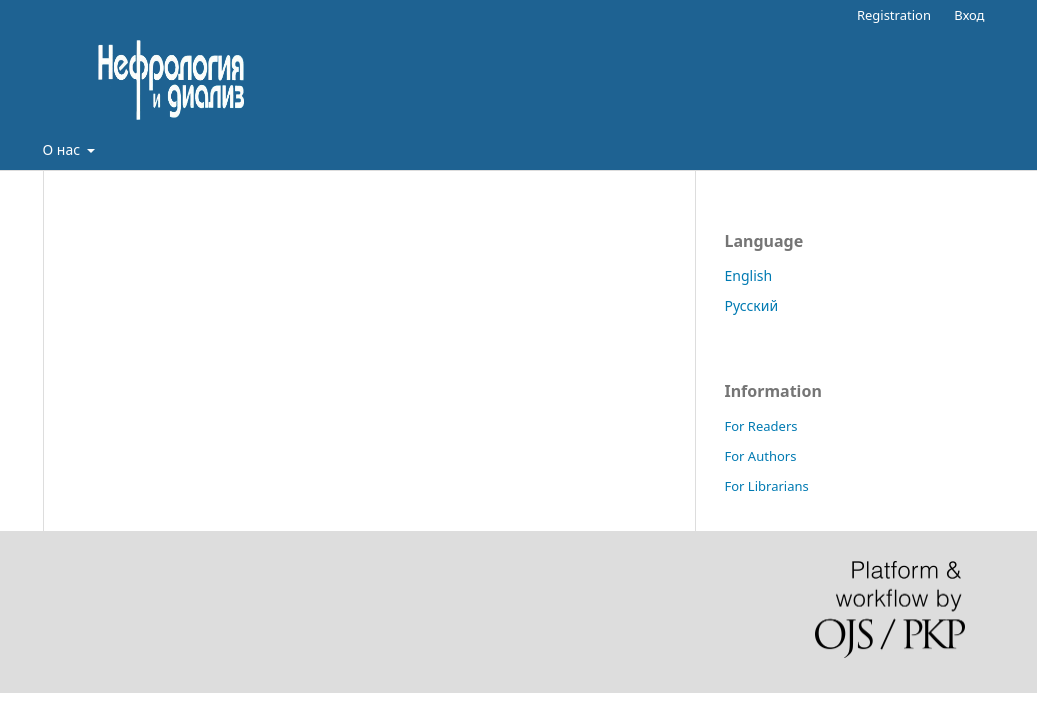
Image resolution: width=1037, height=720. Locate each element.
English (749, 275)
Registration (894, 15)
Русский (752, 305)
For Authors (761, 456)
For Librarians (767, 486)
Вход (969, 15)
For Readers (761, 426)
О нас (63, 149)
